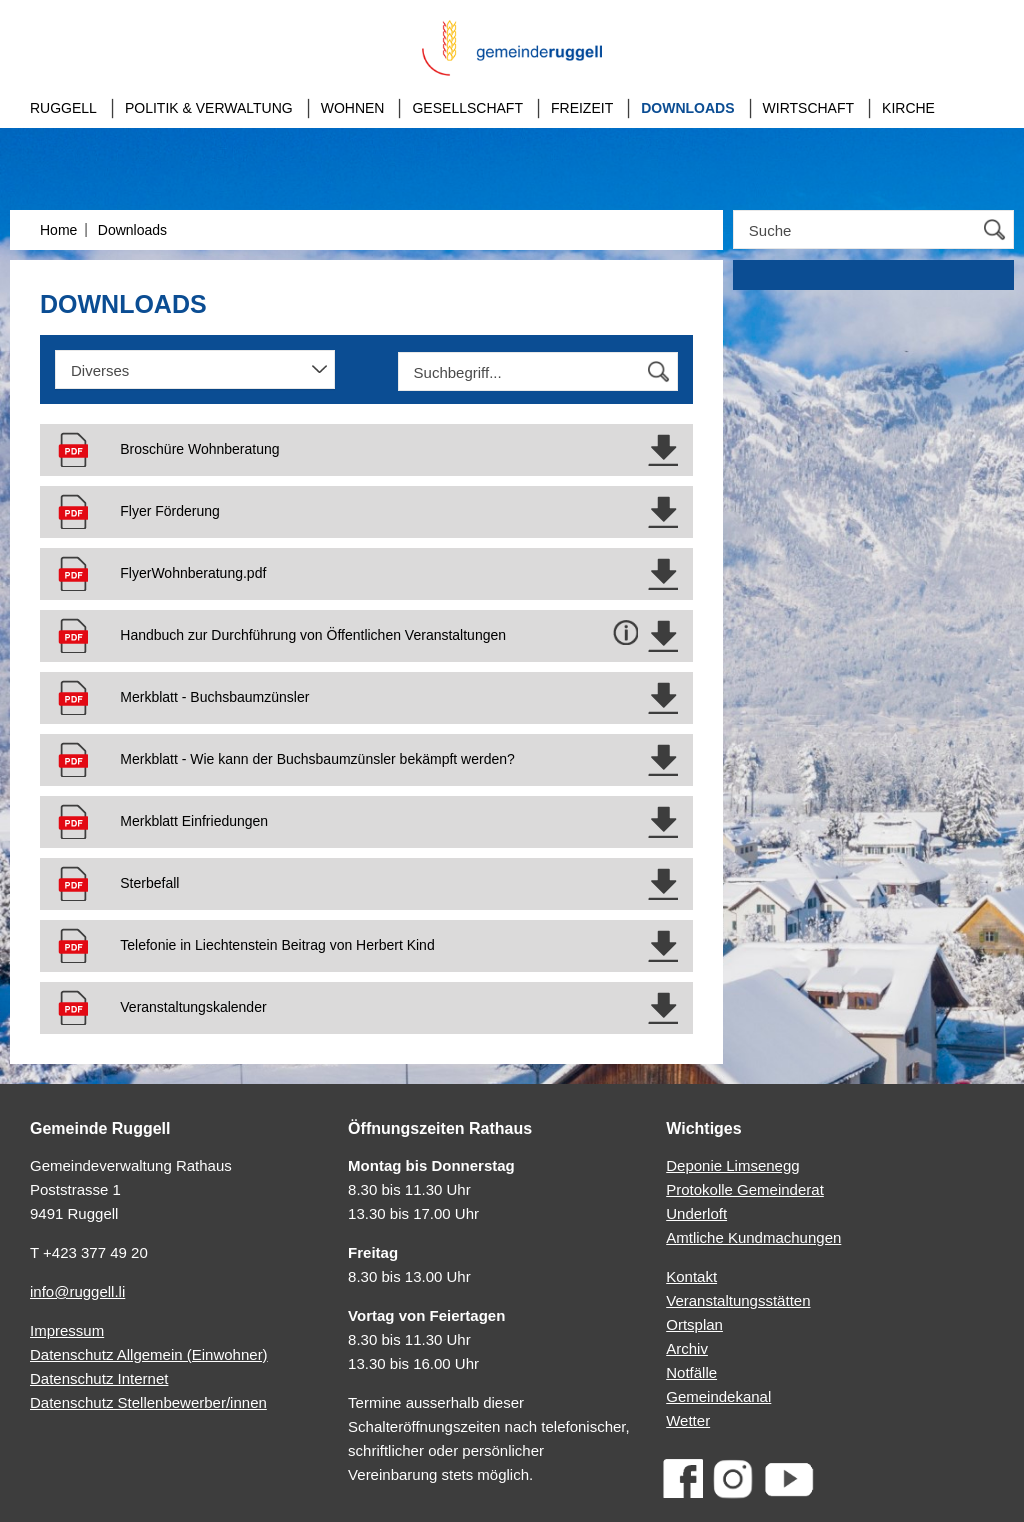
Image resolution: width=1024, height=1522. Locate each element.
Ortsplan (694, 1324)
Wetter (688, 1420)
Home (58, 230)
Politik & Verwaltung (209, 108)
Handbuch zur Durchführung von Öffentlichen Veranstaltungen (313, 635)
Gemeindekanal (718, 1396)
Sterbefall (149, 883)
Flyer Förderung (170, 511)
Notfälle (691, 1372)
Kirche (908, 108)
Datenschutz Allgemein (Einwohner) (149, 1354)
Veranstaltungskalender (193, 1007)
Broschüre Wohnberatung (199, 449)
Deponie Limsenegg (732, 1165)
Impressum (67, 1330)
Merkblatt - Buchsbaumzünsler (214, 697)
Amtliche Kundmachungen (753, 1237)
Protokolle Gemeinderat (745, 1189)
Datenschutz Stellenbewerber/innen (148, 1402)
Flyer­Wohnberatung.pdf (193, 573)
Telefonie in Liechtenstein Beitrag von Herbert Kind (277, 945)
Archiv (687, 1348)
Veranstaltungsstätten (738, 1300)
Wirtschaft (809, 108)
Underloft (696, 1213)
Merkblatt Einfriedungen (194, 821)
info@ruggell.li (77, 1291)
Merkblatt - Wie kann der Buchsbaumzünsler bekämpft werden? (317, 759)
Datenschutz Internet (99, 1378)
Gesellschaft (467, 108)
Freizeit (582, 108)
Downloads (687, 108)
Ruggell (63, 108)
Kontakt (691, 1276)
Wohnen (353, 108)
